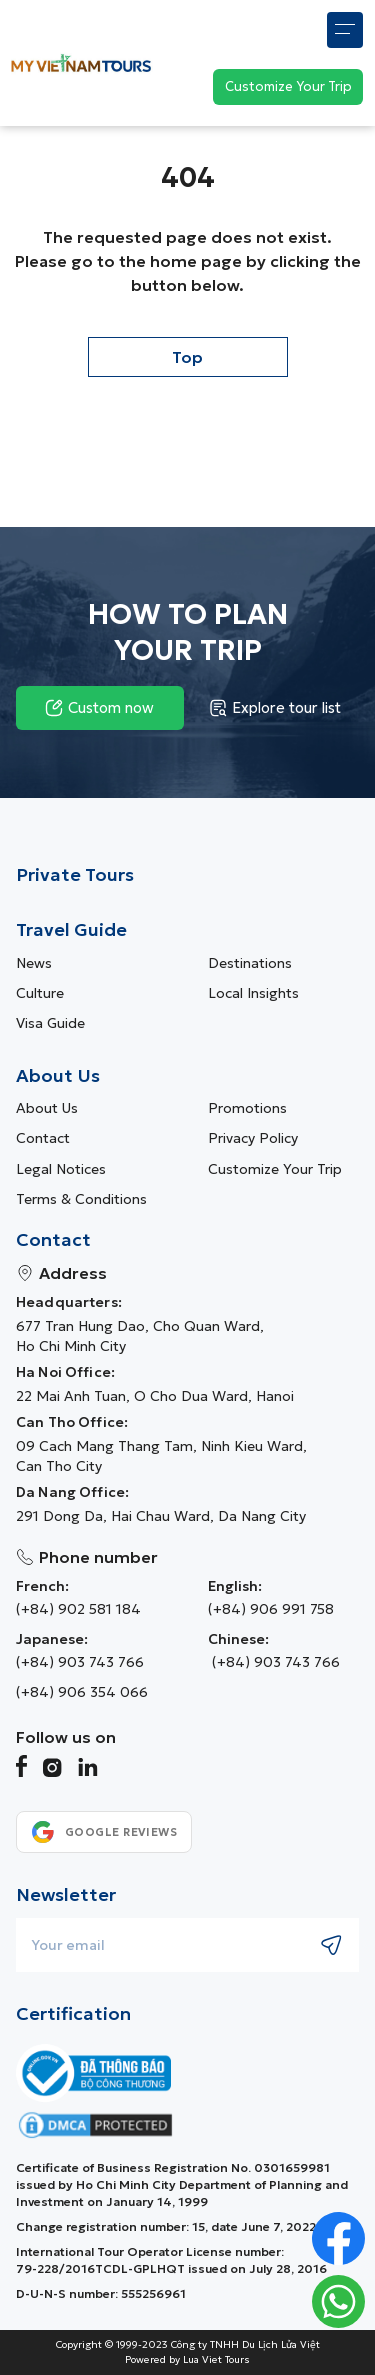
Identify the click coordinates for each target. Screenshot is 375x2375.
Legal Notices (61, 1169)
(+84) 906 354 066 (82, 1692)
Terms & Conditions (81, 1199)
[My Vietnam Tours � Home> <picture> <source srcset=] (81, 62)
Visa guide (50, 1023)
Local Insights (253, 993)
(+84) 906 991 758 (271, 1609)
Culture (40, 993)
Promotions (247, 1108)
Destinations (250, 963)
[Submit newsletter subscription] (332, 1945)
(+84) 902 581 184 (78, 1609)
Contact (43, 1138)
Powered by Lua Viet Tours (187, 2360)
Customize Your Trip (275, 1169)
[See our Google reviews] (104, 1832)
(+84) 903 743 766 (80, 1662)
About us (47, 1108)
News (34, 963)
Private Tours (75, 874)
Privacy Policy (253, 1138)
